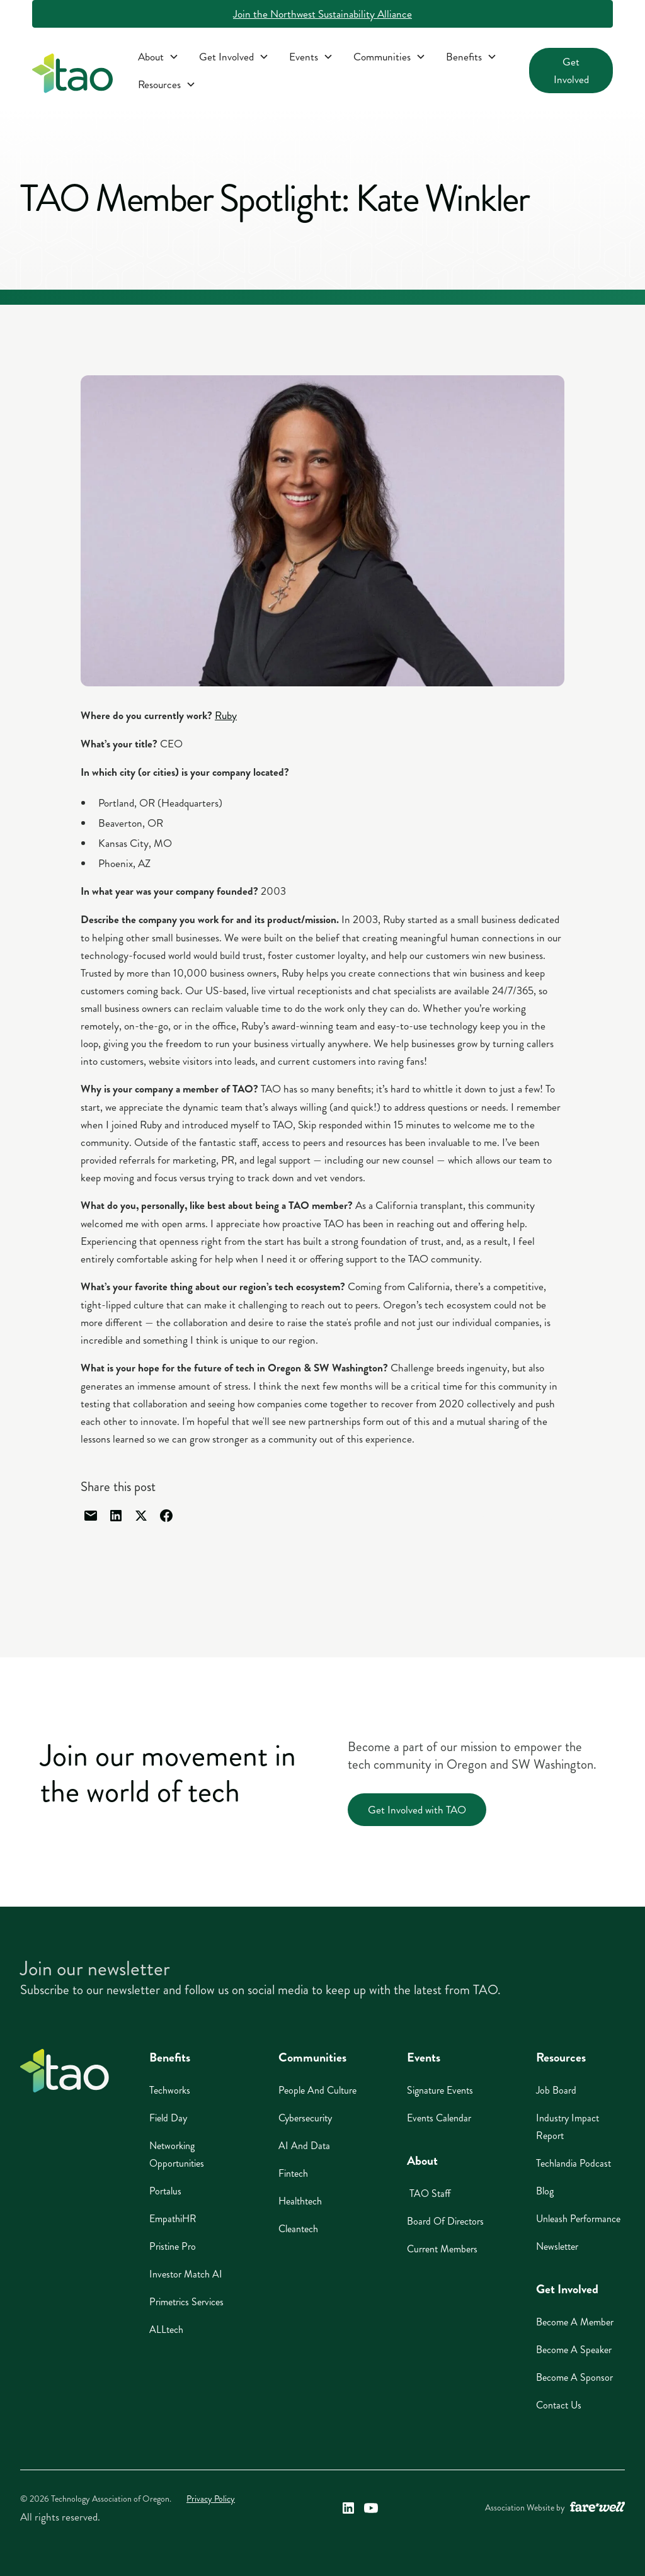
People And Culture (317, 2090)
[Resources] (167, 84)
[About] (158, 57)
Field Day (168, 2118)
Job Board (556, 2090)
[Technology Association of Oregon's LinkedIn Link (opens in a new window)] (348, 2508)
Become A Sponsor (574, 2377)
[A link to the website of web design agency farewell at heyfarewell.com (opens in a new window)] (597, 2508)
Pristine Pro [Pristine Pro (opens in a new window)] (172, 2246)
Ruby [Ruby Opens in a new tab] (226, 715)
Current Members (442, 2249)
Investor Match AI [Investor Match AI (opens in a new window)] (185, 2274)
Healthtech (300, 2201)
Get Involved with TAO (417, 1809)
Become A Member (575, 2322)
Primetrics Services (186, 2302)
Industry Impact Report (567, 2127)
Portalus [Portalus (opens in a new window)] (165, 2191)
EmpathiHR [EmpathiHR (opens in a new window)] (173, 2218)
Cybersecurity (305, 2118)
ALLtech (166, 2329)
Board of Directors (445, 2221)
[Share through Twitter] (141, 1516)
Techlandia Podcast (573, 2163)
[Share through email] (91, 1516)
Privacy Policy (210, 2499)
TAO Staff (429, 2193)
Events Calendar (439, 2118)
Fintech (293, 2173)
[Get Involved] (234, 57)
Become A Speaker (574, 2349)
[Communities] (389, 57)
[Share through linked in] (116, 1516)
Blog (545, 2191)
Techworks (169, 2090)
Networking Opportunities (176, 2154)
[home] (72, 76)
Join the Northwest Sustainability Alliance (322, 13)
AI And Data (304, 2145)
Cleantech (298, 2228)
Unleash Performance (578, 2218)
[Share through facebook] (166, 1516)
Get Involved (571, 70)
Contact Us (558, 2405)
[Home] (64, 2070)
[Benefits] (471, 57)
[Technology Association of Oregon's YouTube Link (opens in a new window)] (371, 2508)
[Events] (311, 57)
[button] (158, 57)
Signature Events (440, 2090)
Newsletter (557, 2246)
